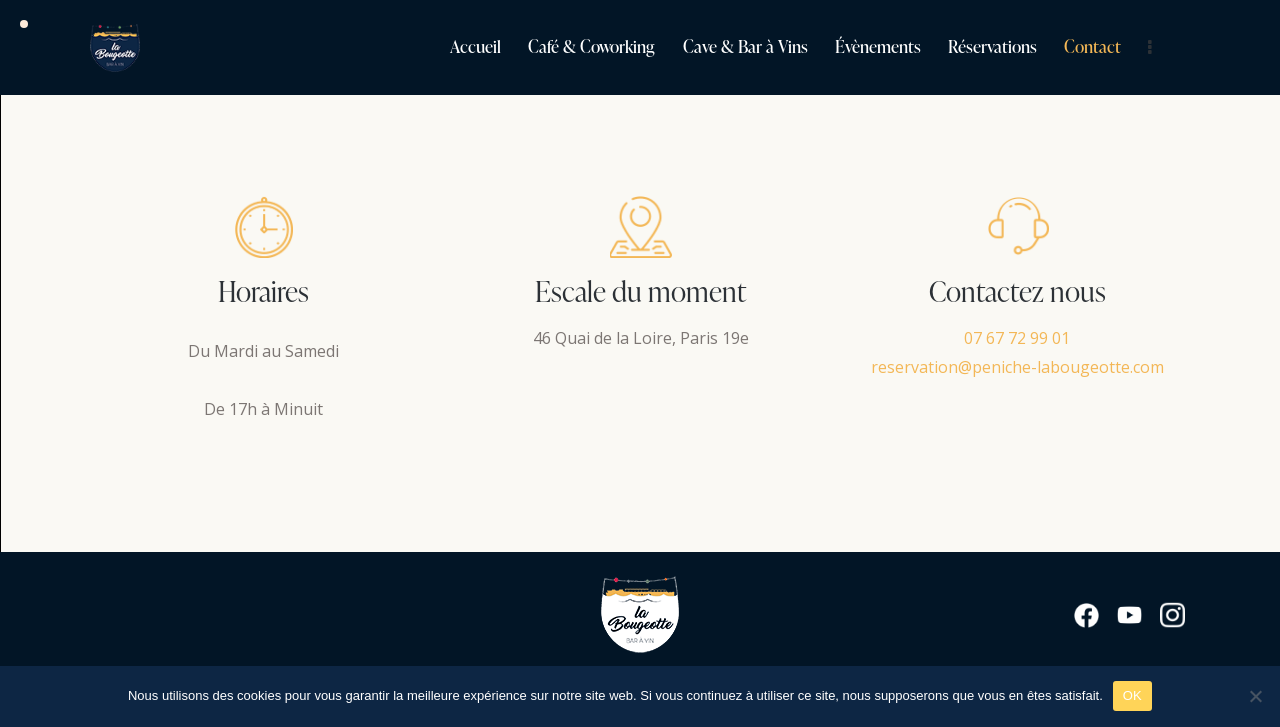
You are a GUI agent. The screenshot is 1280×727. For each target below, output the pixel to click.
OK (1132, 695)
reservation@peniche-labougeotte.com (1017, 367)
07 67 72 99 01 (1017, 338)
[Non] (1255, 696)
